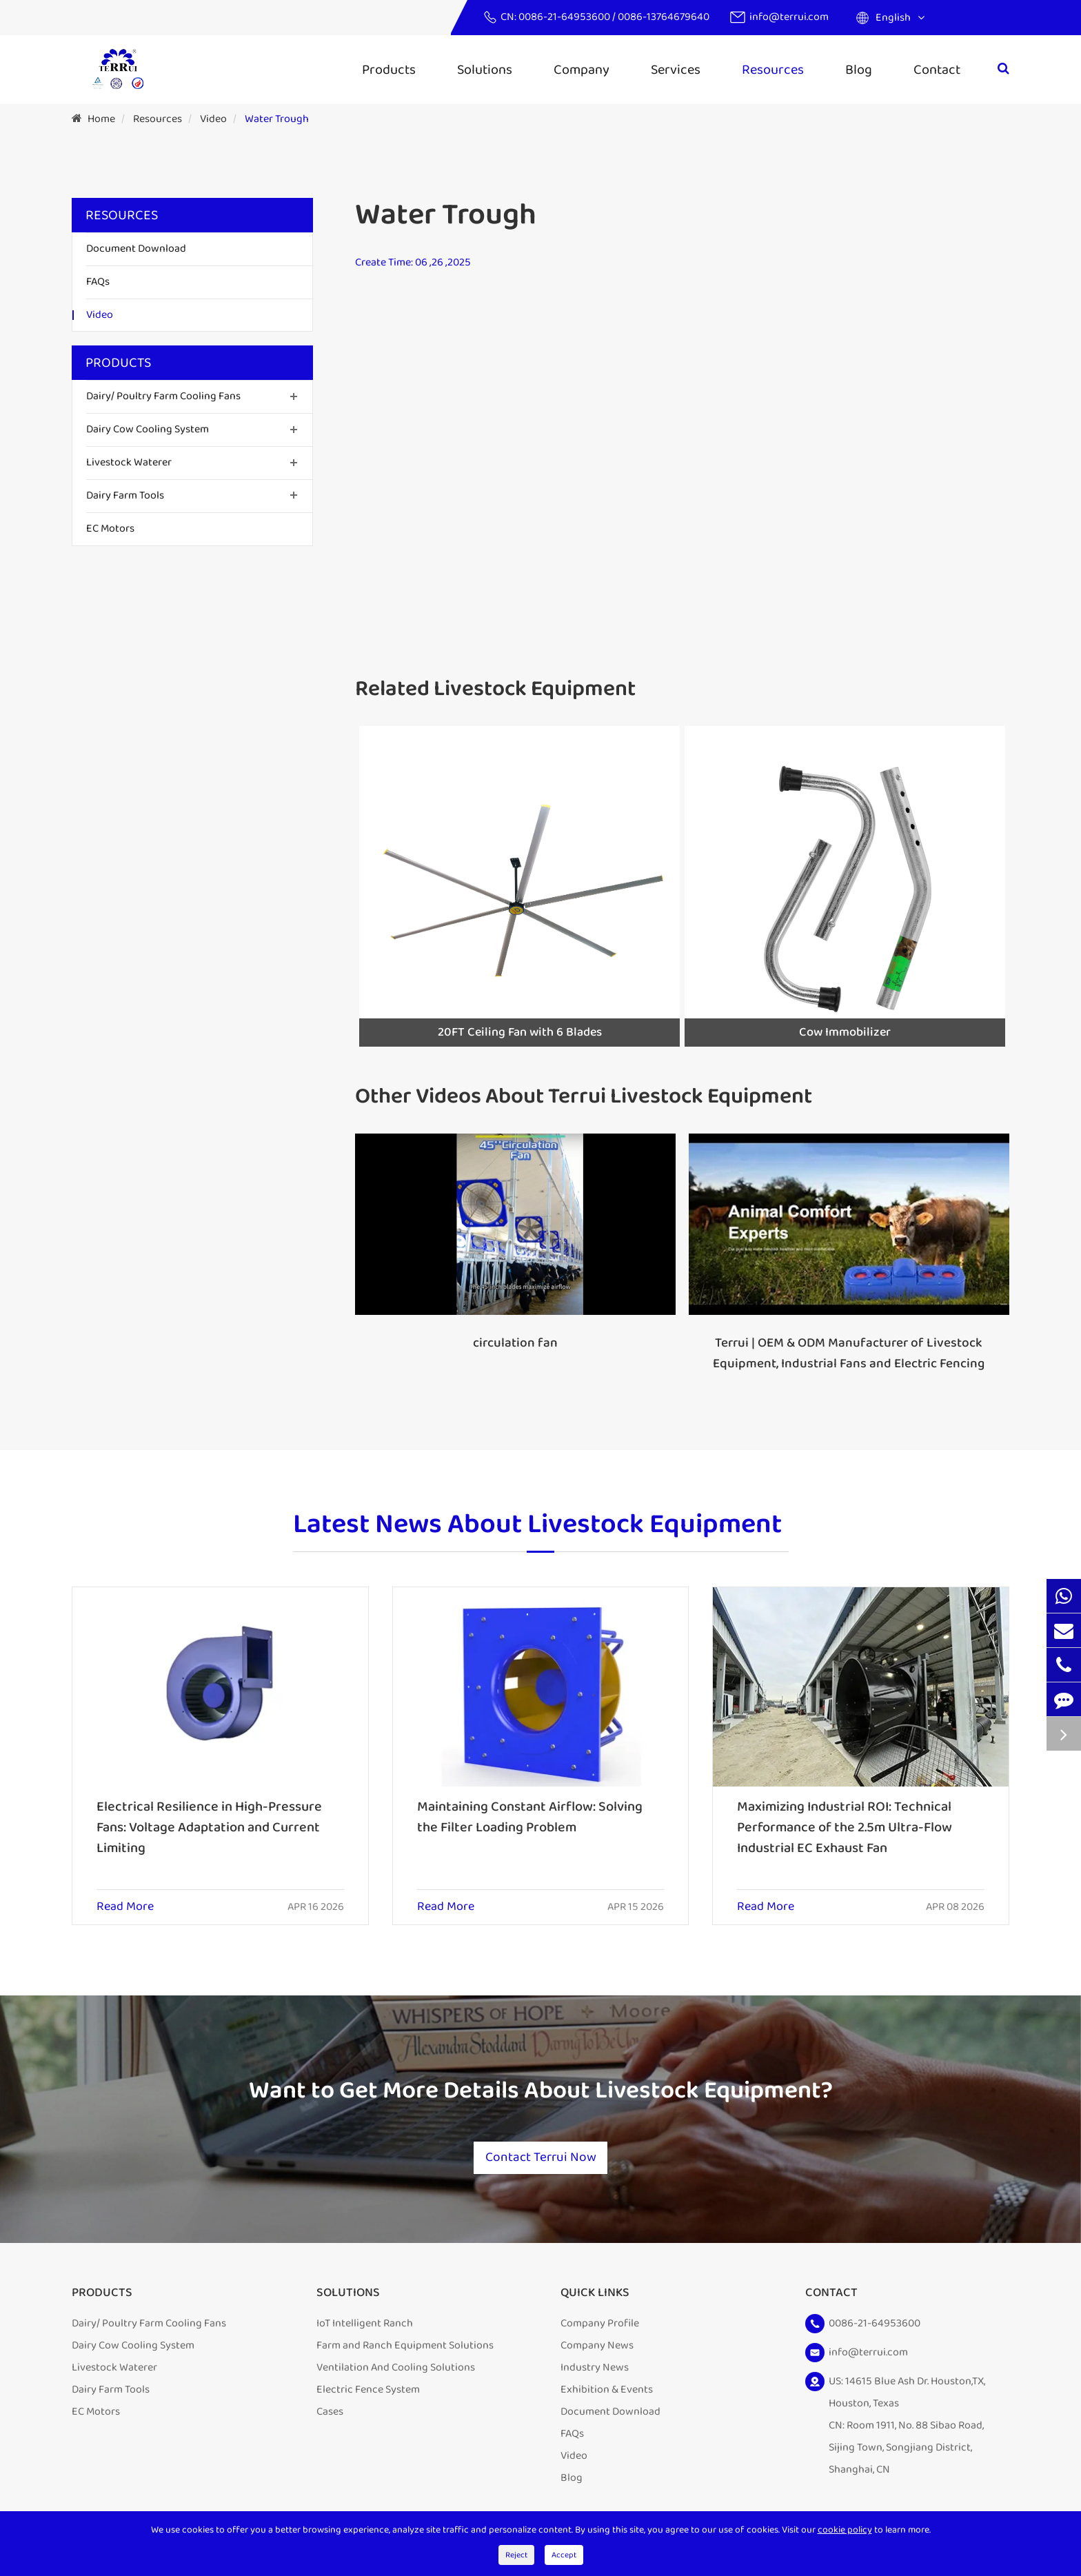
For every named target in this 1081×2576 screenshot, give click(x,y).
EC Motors (110, 528)
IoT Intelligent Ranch (364, 2328)
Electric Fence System (368, 2395)
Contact (936, 70)
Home (101, 119)
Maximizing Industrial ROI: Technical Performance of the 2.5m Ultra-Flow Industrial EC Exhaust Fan (844, 1827)
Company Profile (599, 2328)
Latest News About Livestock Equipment (537, 1526)
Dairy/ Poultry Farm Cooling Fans (163, 396)
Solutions (484, 70)
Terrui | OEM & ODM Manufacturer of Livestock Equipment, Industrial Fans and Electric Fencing (848, 1353)
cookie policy (845, 2529)
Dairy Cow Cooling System (147, 429)
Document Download (136, 248)
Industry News (594, 2373)
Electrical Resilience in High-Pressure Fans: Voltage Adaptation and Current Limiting (209, 1827)
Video (213, 119)
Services (675, 70)
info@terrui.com (789, 17)
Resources (773, 70)
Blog (858, 70)
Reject (516, 2555)
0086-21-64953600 (565, 17)
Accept (564, 2555)
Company (581, 70)
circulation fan (515, 1343)
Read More (125, 1907)
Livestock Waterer (129, 462)
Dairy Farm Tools (125, 495)
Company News (597, 2350)
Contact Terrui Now (540, 2162)
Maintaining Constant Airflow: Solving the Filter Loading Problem (530, 1816)
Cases (329, 2417)
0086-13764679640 (663, 17)
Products (389, 70)
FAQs (98, 281)
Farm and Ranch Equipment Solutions (405, 2350)
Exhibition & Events (606, 2395)
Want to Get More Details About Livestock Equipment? (540, 2092)
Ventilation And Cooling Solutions (395, 2373)
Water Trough (277, 119)
